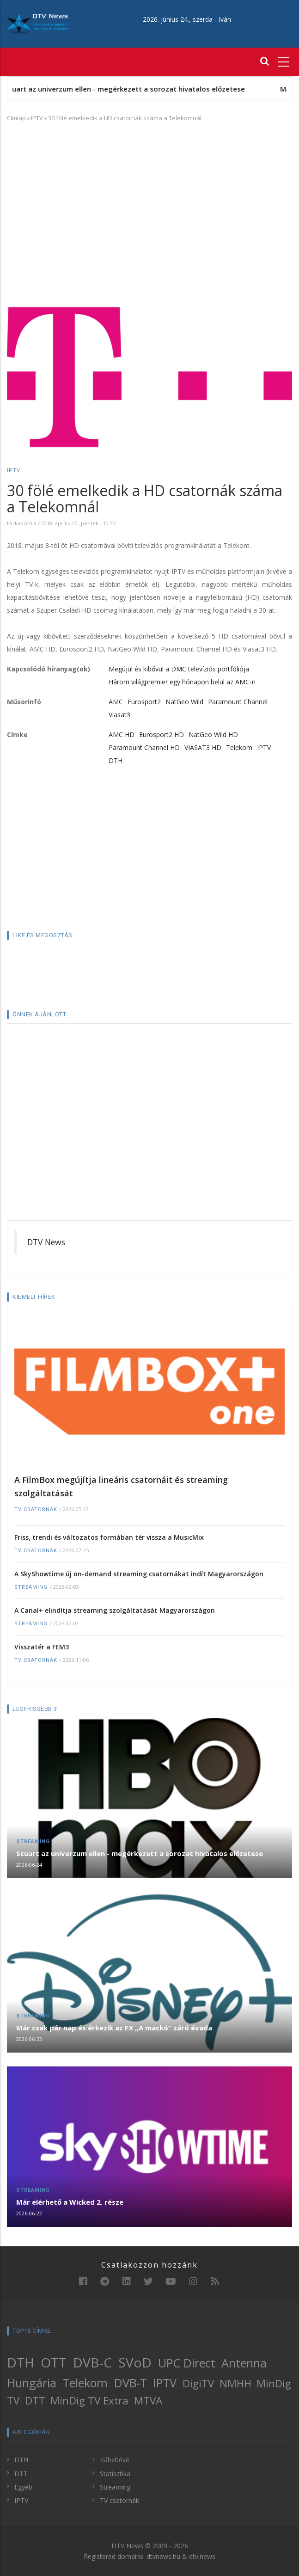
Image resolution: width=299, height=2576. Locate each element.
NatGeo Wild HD (213, 734)
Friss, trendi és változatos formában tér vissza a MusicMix (109, 1537)
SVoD (135, 2362)
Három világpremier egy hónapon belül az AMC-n (182, 681)
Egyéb (23, 2487)
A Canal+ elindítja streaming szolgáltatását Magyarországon (114, 1610)
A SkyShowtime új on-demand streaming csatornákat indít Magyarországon (138, 1573)
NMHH (235, 2383)
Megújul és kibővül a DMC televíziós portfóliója (179, 668)
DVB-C (92, 2362)
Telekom (239, 747)
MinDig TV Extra (89, 2400)
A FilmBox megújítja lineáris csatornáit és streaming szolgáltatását (121, 1486)
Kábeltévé (114, 2459)
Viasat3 (119, 714)
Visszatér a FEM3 (41, 1646)
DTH (115, 760)
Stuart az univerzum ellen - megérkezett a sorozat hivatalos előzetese (139, 88)
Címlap (16, 118)
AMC (116, 701)
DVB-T (130, 2383)
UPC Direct (186, 2363)
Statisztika (115, 2473)
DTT (35, 2400)
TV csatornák (35, 1509)
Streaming (31, 1587)
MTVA (148, 2400)
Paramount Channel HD (144, 747)
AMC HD (121, 734)
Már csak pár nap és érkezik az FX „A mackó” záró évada (114, 2027)
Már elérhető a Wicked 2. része (69, 2202)
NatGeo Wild (184, 701)
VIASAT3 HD (202, 747)
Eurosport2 (144, 701)
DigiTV (198, 2383)
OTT (54, 2362)
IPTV (37, 118)
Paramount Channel (238, 701)
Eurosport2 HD (161, 734)
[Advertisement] (149, 197)
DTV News (46, 1242)
